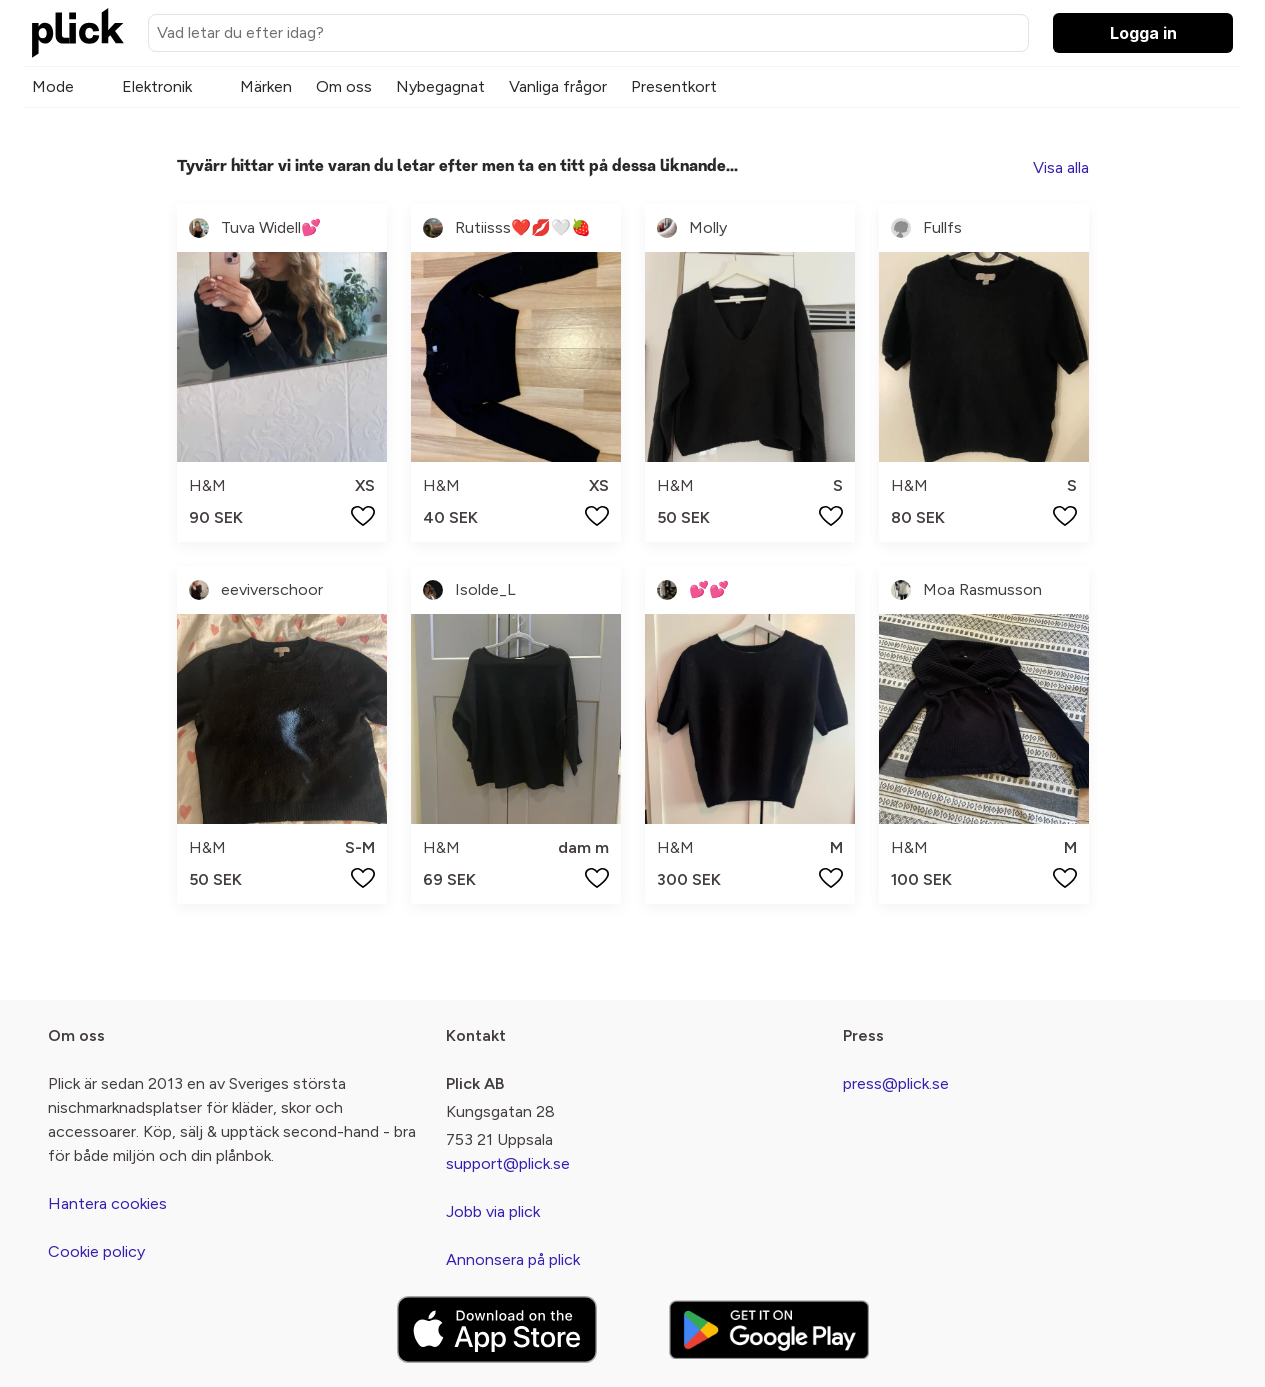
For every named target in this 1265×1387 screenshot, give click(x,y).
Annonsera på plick (513, 1259)
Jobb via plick (493, 1211)
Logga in (1143, 33)
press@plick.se (896, 1083)
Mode (53, 86)
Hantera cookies (107, 1203)
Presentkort (674, 86)
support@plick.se (508, 1163)
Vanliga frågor (558, 86)
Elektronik (157, 86)
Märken (266, 86)
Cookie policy (96, 1251)
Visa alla (1061, 167)
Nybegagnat (440, 86)
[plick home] (78, 33)
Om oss (344, 86)
